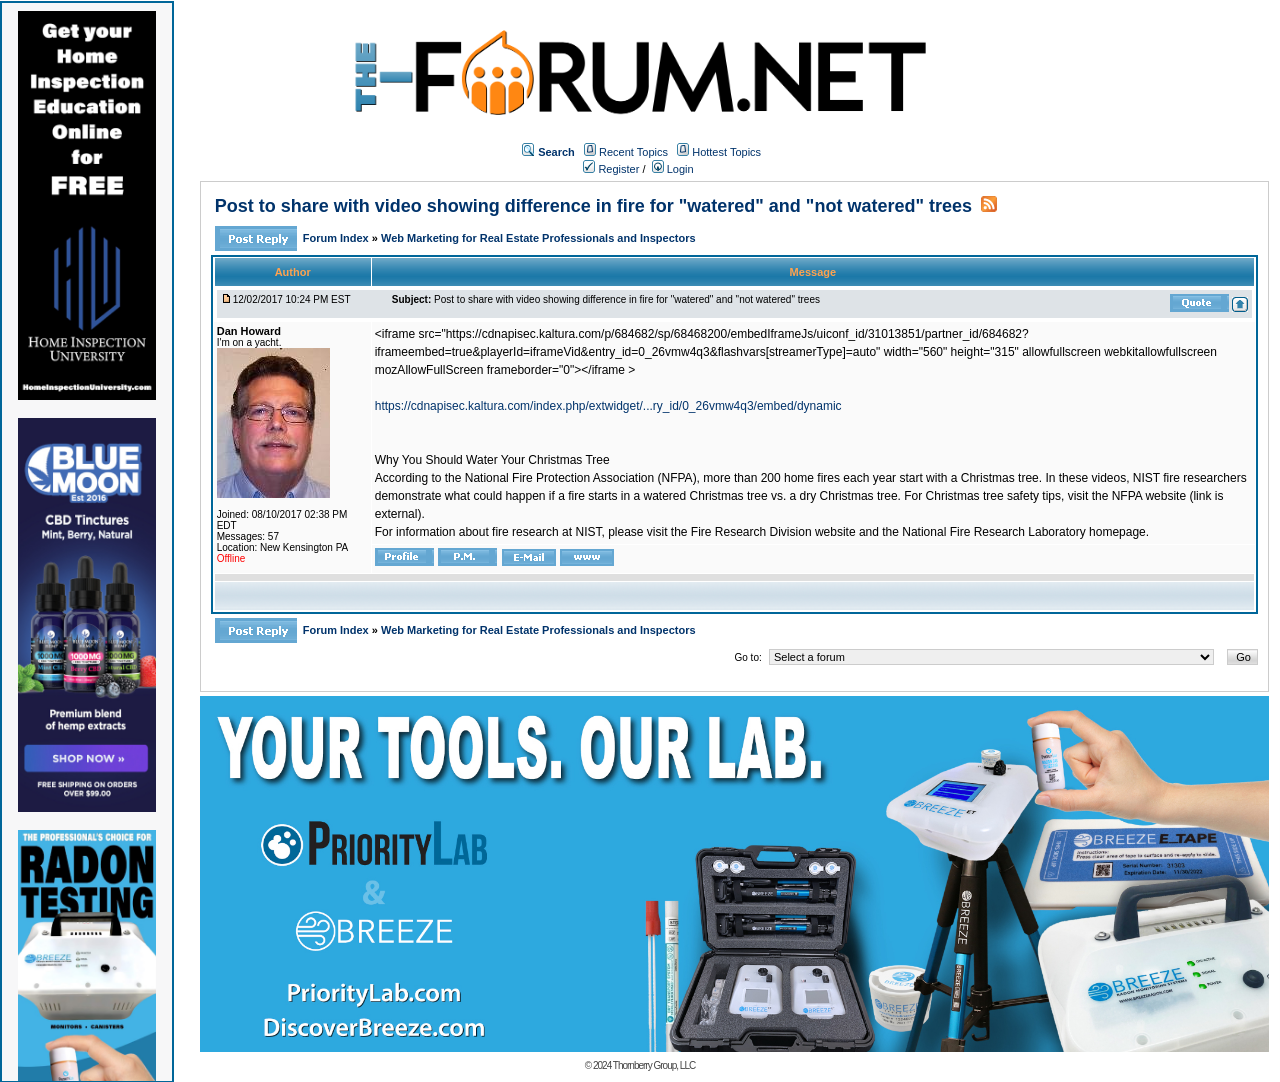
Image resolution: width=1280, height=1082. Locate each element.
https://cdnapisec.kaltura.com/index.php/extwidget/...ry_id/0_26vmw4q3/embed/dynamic (608, 406)
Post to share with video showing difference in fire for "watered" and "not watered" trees (596, 206)
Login (673, 169)
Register (611, 169)
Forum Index (337, 238)
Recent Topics (633, 152)
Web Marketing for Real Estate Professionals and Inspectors (538, 238)
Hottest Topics (726, 152)
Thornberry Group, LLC (654, 1065)
